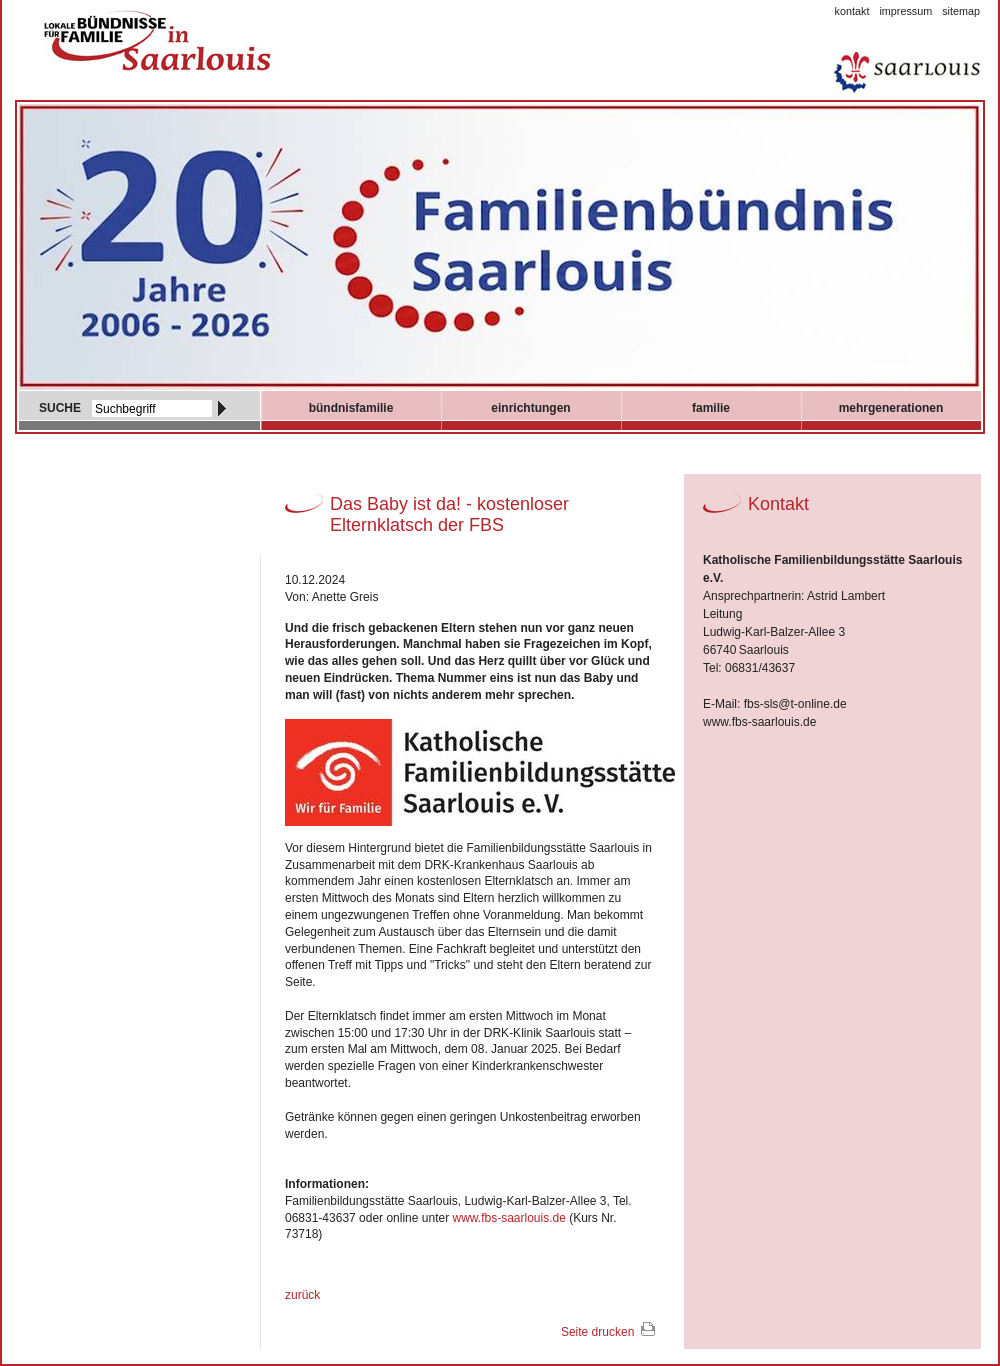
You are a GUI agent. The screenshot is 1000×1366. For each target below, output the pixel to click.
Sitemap (961, 11)
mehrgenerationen (891, 408)
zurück (302, 1295)
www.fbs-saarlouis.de (508, 1218)
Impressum (905, 11)
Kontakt (852, 11)
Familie (711, 408)
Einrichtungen (530, 408)
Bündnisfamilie (351, 408)
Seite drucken (597, 1332)
